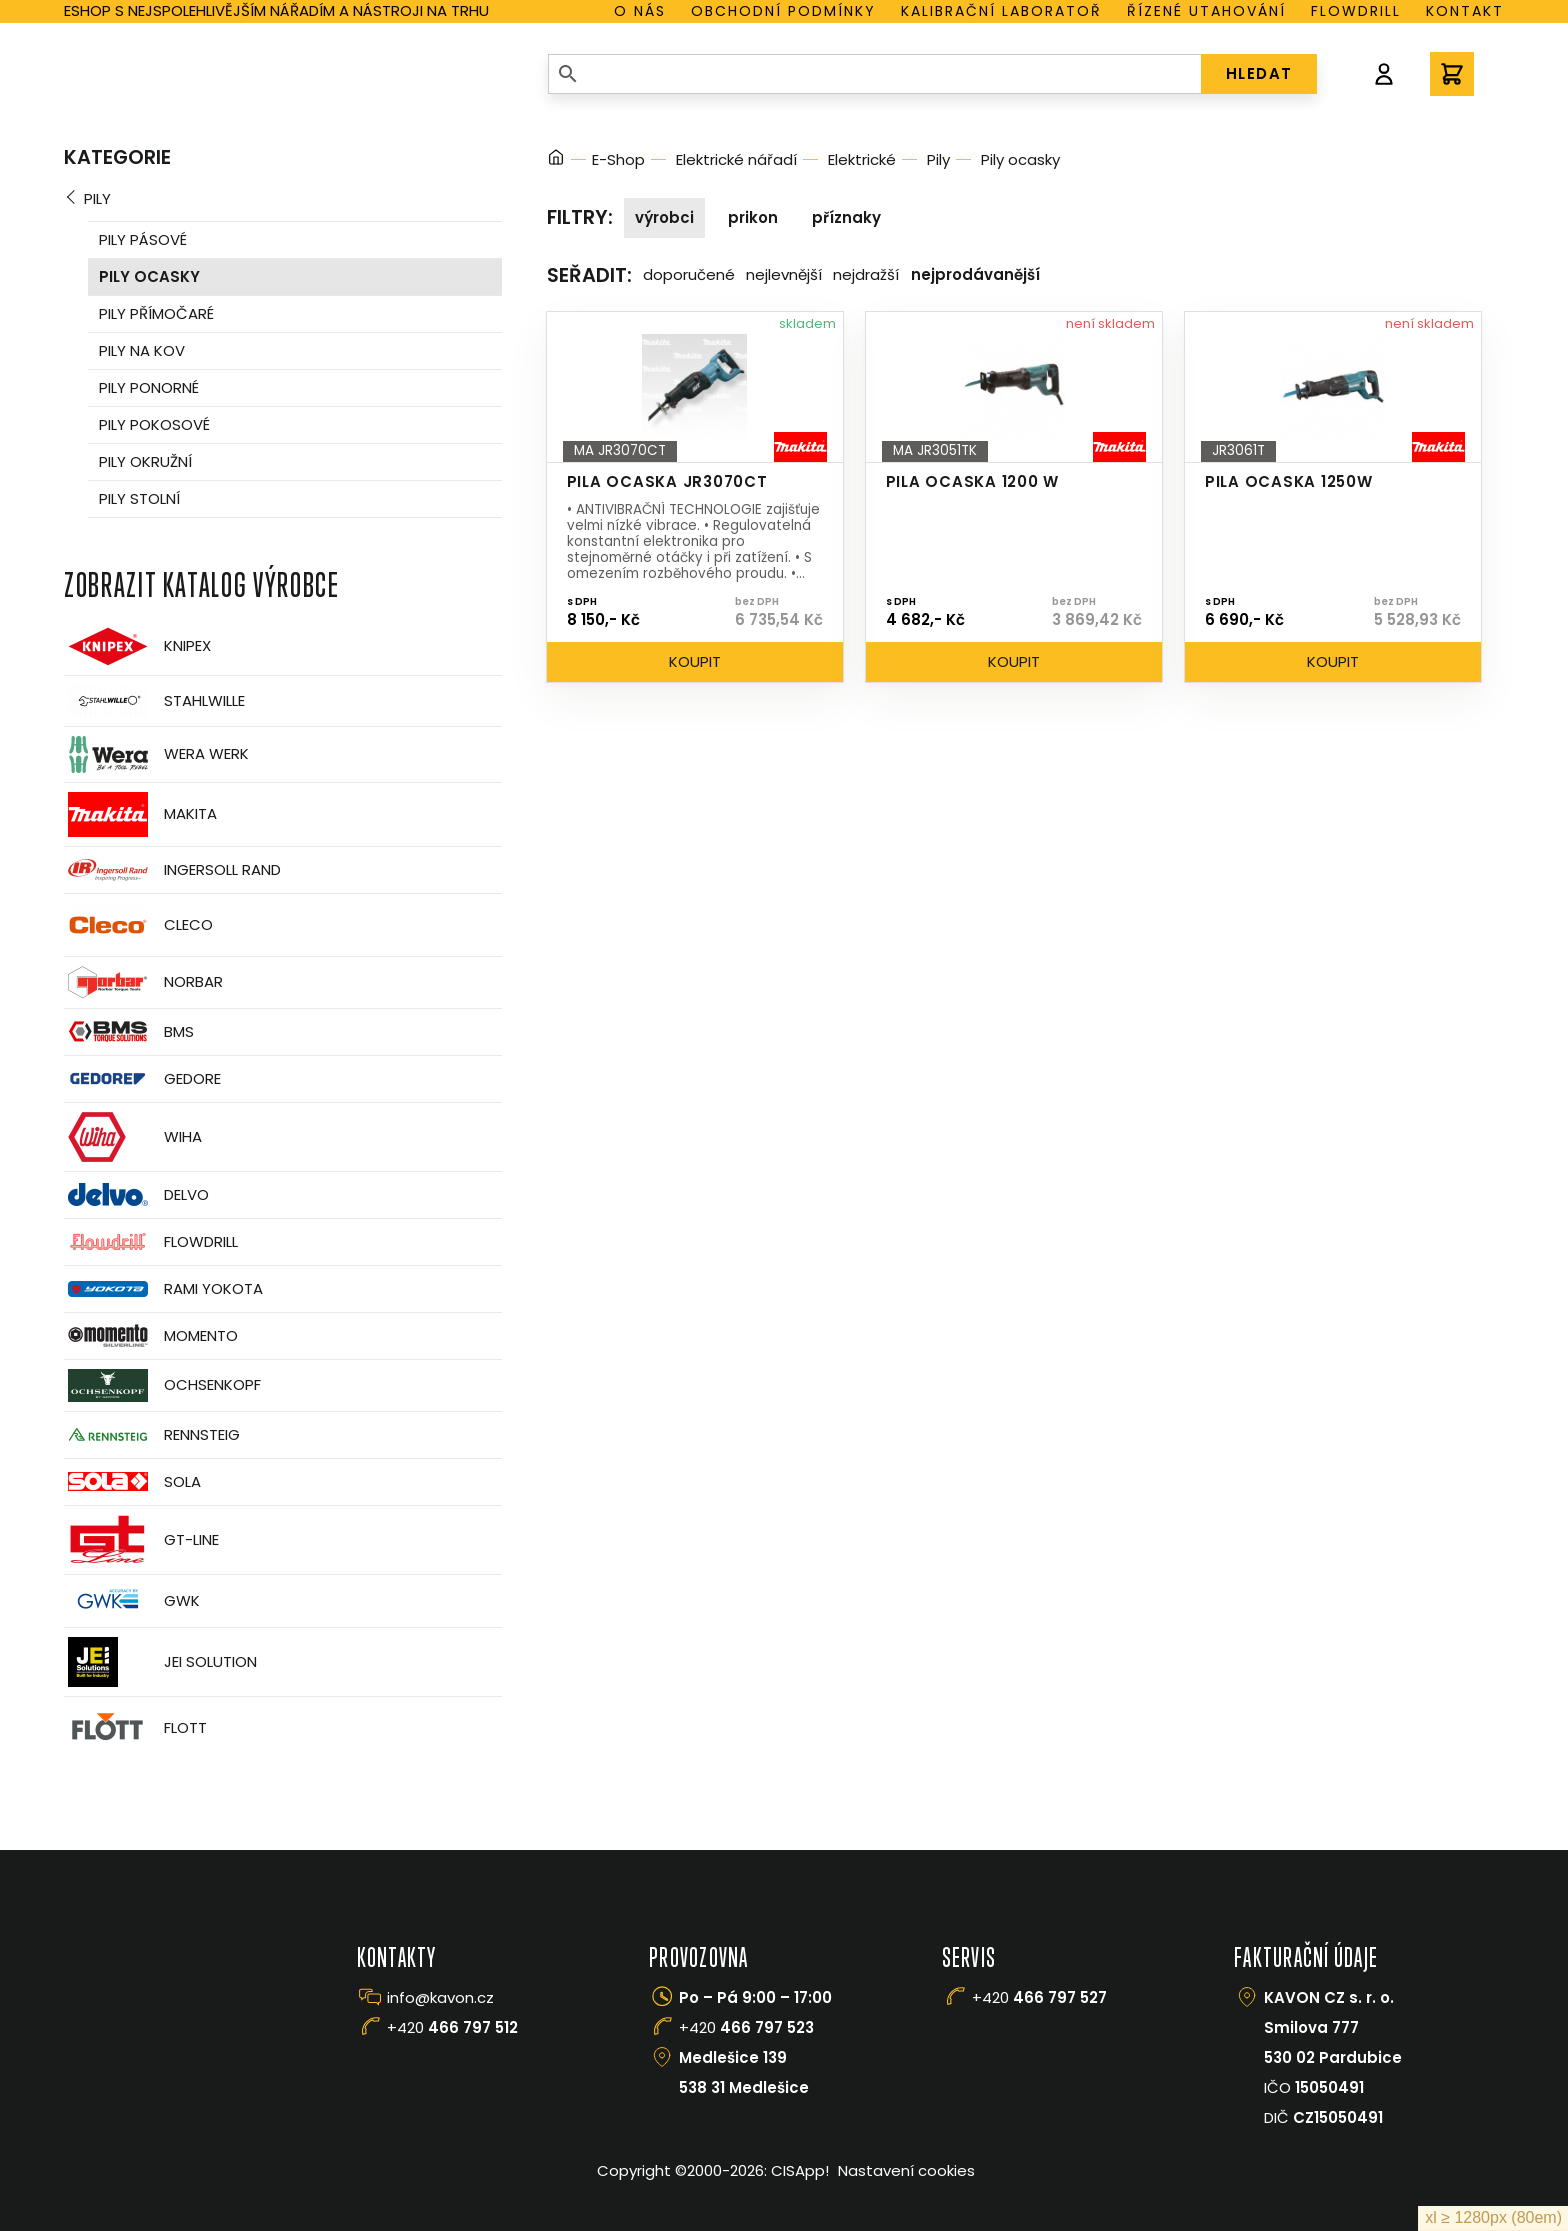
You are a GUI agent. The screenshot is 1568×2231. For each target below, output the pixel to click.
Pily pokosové (154, 424)
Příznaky (846, 217)
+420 (452, 2027)
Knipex (137, 646)
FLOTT (135, 1728)
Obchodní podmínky (783, 11)
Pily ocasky (149, 276)
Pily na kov (142, 350)
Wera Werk (156, 754)
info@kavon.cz (440, 1997)
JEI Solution (160, 1662)
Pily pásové (143, 239)
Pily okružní (145, 461)
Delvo (136, 1194)
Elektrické (862, 159)
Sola (132, 1481)
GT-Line (141, 1540)
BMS (129, 1031)
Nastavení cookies (906, 2170)
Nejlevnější (784, 274)
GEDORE (142, 1079)
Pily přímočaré (156, 313)
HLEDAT (1259, 73)
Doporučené (689, 274)
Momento (151, 1335)
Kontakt (1465, 11)
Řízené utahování (1206, 11)
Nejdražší (866, 274)
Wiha (133, 1137)
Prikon (753, 217)
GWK (132, 1601)
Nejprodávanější (975, 274)
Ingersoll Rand (172, 870)
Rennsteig (152, 1435)
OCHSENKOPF (162, 1385)
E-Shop (618, 159)
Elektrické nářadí (736, 159)
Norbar (143, 982)
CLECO (138, 925)
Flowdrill (1356, 11)
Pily (97, 198)
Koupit (695, 661)
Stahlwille (154, 701)
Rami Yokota (163, 1289)
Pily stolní (139, 498)
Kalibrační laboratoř (1001, 11)
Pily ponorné (149, 387)
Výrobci (664, 217)
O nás (640, 11)
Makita (140, 814)
